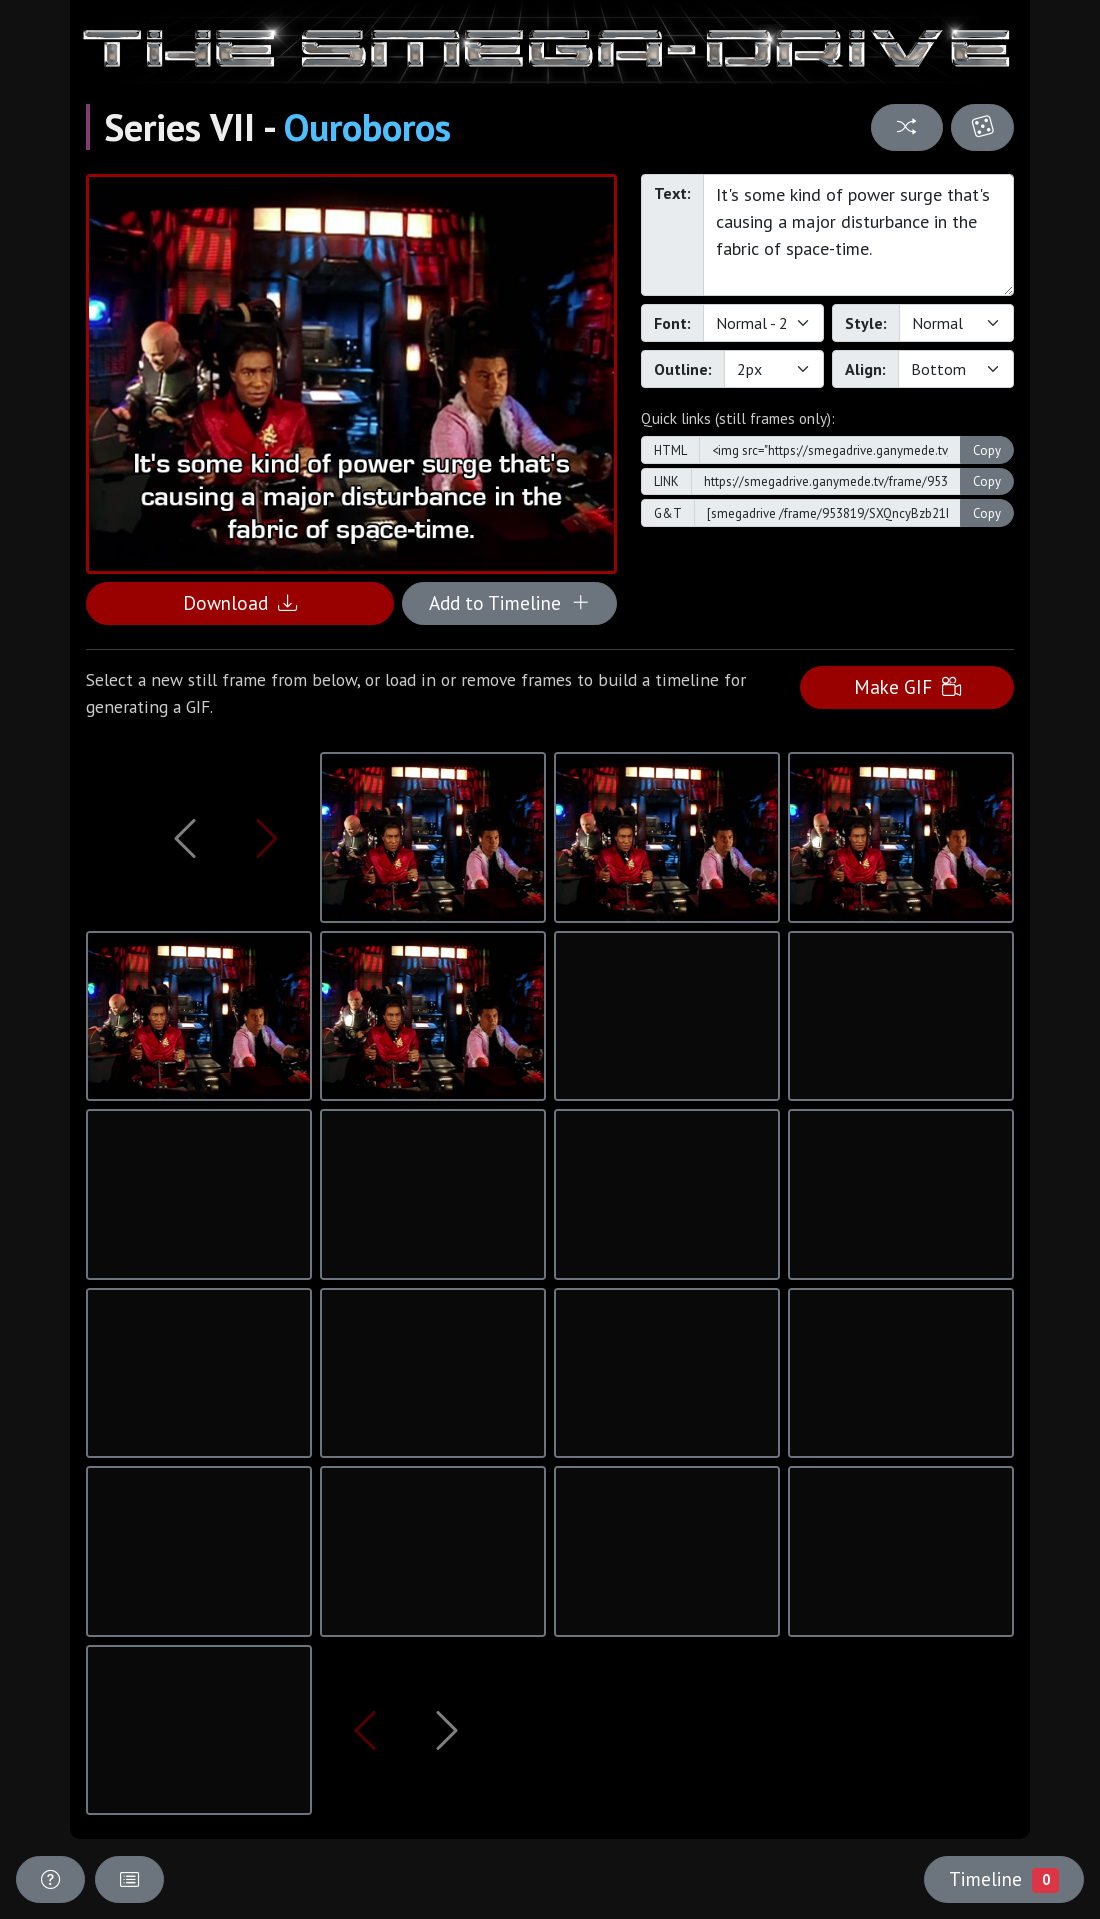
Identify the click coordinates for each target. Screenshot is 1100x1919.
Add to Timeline (509, 602)
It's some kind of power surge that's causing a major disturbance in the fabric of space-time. (858, 235)
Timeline (1004, 1879)
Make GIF (907, 686)
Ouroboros (367, 127)
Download (240, 602)
